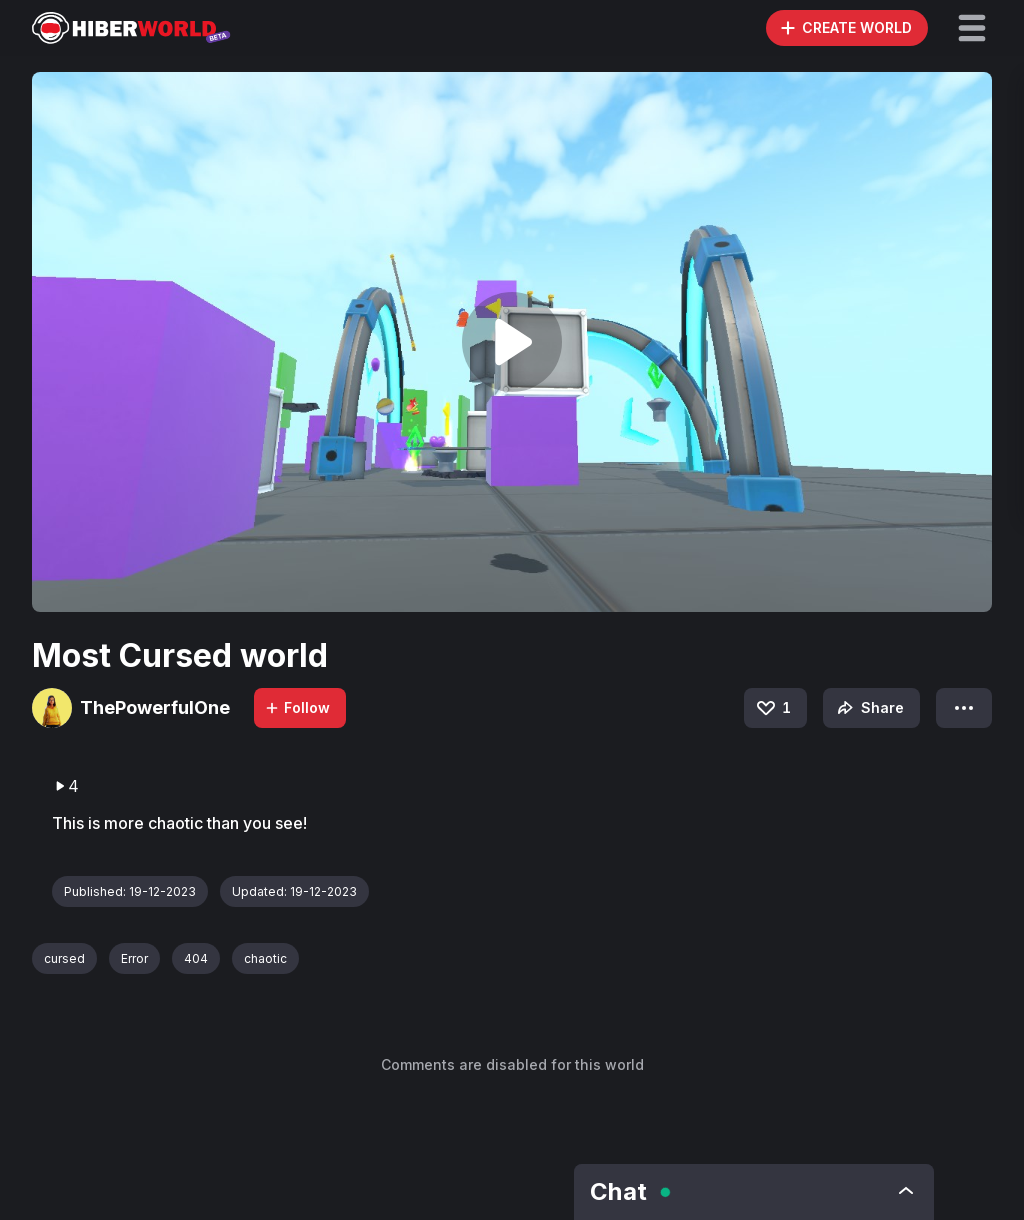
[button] (972, 28)
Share (868, 708)
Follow (297, 707)
